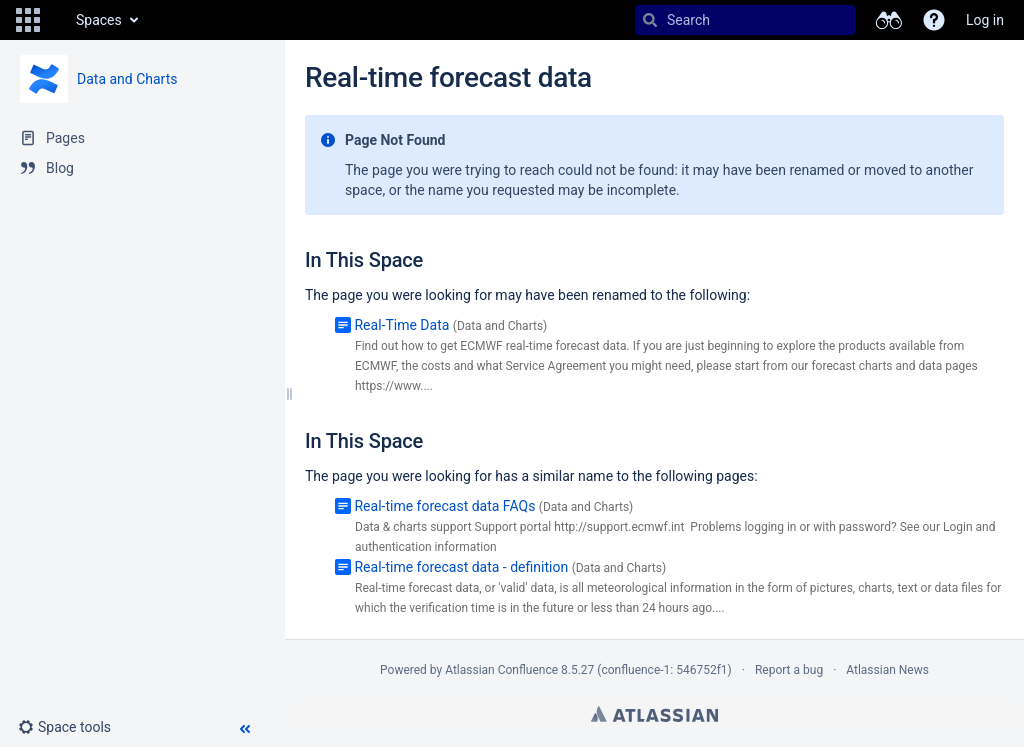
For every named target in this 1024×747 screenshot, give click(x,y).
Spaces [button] (99, 20)
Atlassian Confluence (501, 670)
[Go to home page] (56, 20)
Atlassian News (887, 670)
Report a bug (789, 670)
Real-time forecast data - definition (461, 567)
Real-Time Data (401, 325)
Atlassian (654, 714)
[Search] (650, 20)
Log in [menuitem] (985, 20)
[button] (28, 20)
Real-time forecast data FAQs (444, 506)
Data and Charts (127, 79)
